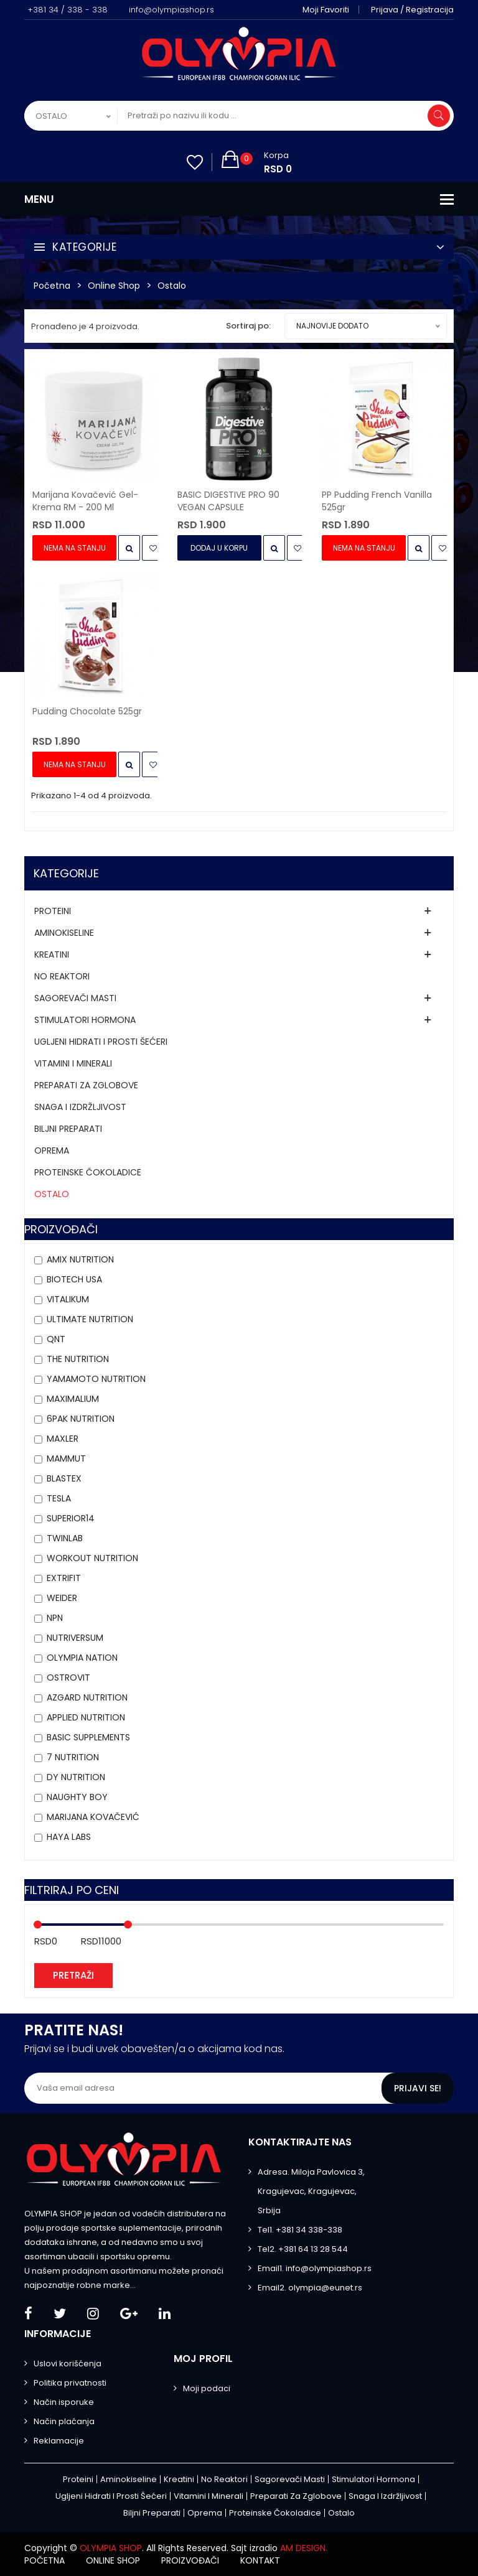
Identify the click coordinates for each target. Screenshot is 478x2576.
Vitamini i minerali (73, 1063)
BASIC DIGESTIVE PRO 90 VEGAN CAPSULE (228, 500)
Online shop (113, 2560)
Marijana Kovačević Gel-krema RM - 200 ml (85, 500)
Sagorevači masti (75, 998)
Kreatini (51, 954)
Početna (52, 285)
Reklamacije (59, 2441)
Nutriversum (75, 1637)
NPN (55, 1618)
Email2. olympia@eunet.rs (310, 2288)
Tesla (59, 1498)
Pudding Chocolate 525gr (87, 711)
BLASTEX (64, 1478)
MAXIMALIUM (73, 1399)
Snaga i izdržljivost (80, 1107)
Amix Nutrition (80, 1259)
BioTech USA (74, 1279)
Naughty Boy (77, 1797)
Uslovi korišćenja (67, 2363)
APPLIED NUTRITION (86, 1717)
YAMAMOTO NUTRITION (96, 1379)
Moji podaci (206, 2388)
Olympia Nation (82, 1657)
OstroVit (68, 1677)
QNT (56, 1339)
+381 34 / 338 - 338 (67, 10)
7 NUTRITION (73, 1757)
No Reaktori (62, 976)
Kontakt (260, 2560)
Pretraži (73, 1975)
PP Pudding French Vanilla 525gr (377, 500)
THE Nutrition (78, 1359)
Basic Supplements (88, 1737)
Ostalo (171, 285)
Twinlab (65, 1538)
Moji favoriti (325, 10)
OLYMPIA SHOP (111, 2548)
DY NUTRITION (76, 1777)
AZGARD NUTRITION (87, 1697)
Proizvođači (190, 2560)
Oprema (51, 1150)
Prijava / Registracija (412, 10)
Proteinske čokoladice (87, 1172)
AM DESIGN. (303, 2548)
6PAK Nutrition (81, 1418)
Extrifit (64, 1578)
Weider (62, 1598)
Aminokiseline (64, 932)
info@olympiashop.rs (171, 10)
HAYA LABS (69, 1837)
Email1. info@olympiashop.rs (315, 2268)
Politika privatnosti (70, 2383)
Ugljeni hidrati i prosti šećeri (100, 1041)
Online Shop (114, 285)
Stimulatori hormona (85, 1020)
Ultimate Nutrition (90, 1319)
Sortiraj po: (248, 326)
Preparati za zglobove (86, 1085)
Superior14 (71, 1518)
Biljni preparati (68, 1128)
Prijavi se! (417, 2088)
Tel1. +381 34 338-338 (300, 2230)
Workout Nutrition (92, 1558)
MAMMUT (66, 1458)
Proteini (52, 911)
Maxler (62, 1438)
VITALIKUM (68, 1299)
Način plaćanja (64, 2421)
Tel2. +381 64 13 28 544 (303, 2249)
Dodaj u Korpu (219, 548)
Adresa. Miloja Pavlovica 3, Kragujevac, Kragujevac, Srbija (311, 2191)
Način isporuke (64, 2402)
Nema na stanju (75, 548)
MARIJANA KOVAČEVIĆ (93, 1817)
